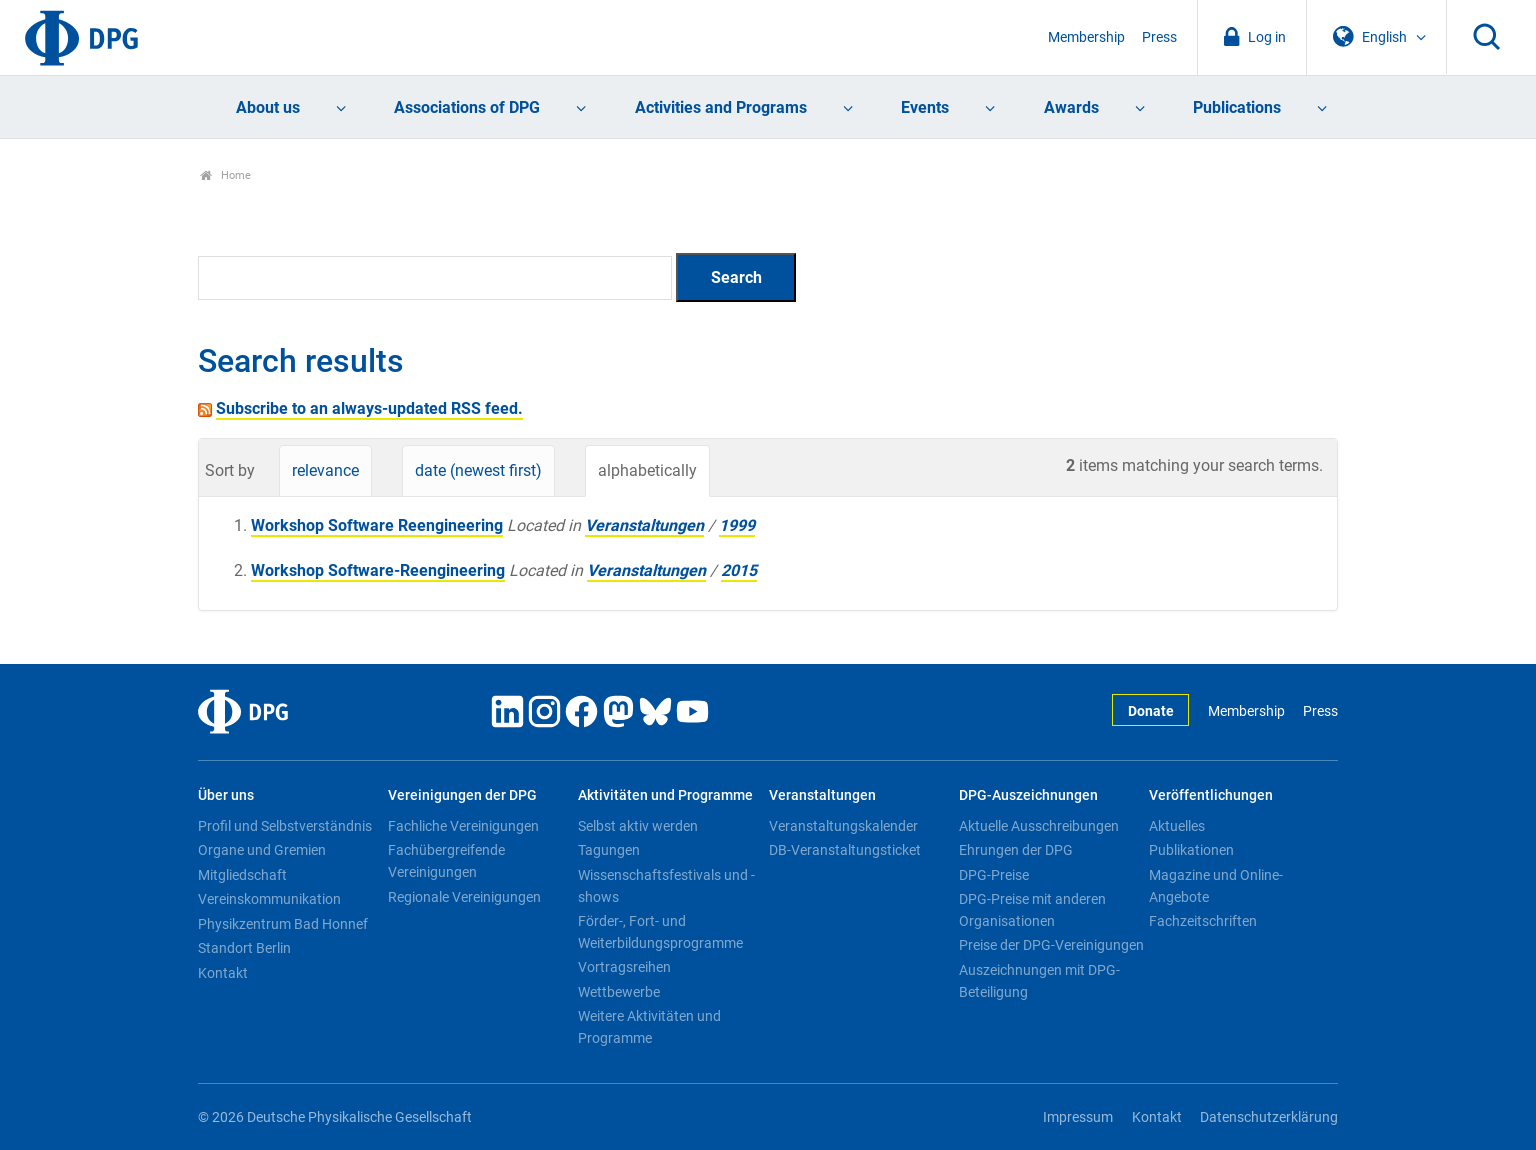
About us (268, 107)
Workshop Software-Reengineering (378, 570)
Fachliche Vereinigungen (463, 826)
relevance (325, 470)
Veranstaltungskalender (843, 826)
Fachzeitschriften (1203, 921)
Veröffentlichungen (1211, 795)
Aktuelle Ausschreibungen (1039, 826)
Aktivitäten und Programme (665, 795)
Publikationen (1191, 850)
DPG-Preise (994, 875)
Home (225, 175)
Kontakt (223, 973)
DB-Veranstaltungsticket (845, 850)
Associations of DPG (467, 107)
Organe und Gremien (262, 850)
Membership (1086, 37)
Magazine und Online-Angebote (1216, 886)
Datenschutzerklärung (1269, 1117)
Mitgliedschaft (242, 875)
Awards (1071, 107)
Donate (1151, 711)
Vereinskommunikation (269, 899)
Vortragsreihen (624, 967)
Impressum (1078, 1117)
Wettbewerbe (619, 992)
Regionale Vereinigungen (464, 897)
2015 (739, 570)
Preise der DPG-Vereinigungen (1051, 945)
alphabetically (647, 470)
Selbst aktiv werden (638, 826)
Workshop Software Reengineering (377, 525)
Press (1159, 37)
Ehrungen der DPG (1016, 850)
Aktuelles (1177, 826)
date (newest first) (478, 470)
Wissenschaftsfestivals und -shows (666, 886)
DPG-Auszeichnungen (1028, 795)
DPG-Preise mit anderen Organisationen (1032, 910)
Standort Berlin (244, 948)
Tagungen (609, 850)
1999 (737, 525)
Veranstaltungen (644, 525)
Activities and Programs (721, 107)
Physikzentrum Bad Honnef (283, 924)
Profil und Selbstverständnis (285, 826)
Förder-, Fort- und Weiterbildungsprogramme (660, 932)
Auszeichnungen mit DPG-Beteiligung (1039, 981)
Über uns (226, 795)
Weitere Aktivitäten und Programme (649, 1027)
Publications (1237, 107)
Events (925, 107)
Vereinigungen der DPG (462, 795)
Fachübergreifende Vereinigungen (446, 861)
